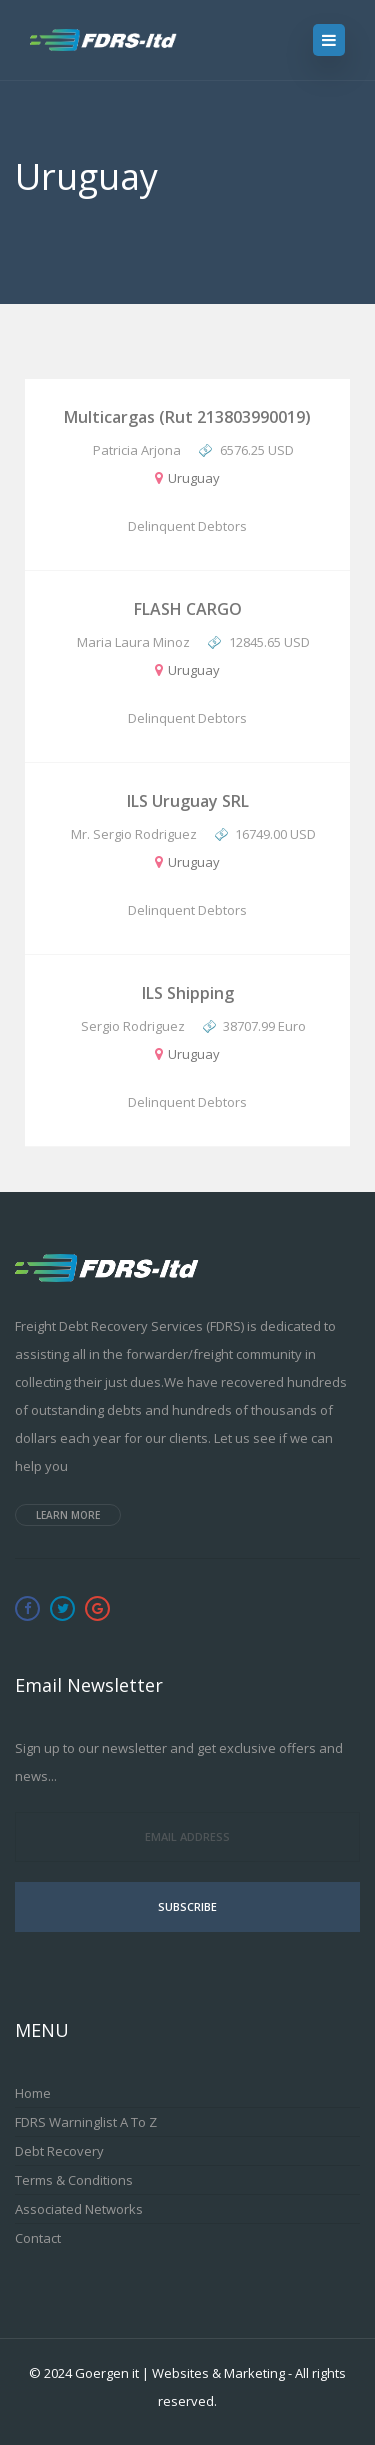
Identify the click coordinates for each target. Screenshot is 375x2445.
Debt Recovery (59, 2151)
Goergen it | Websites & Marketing (180, 2373)
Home (33, 2093)
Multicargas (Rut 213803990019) (187, 417)
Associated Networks (79, 2209)
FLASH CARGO (188, 609)
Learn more (68, 1515)
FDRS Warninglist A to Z (86, 2122)
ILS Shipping (188, 993)
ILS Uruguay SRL (188, 801)
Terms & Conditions (74, 2180)
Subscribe (187, 1906)
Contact (38, 2238)
